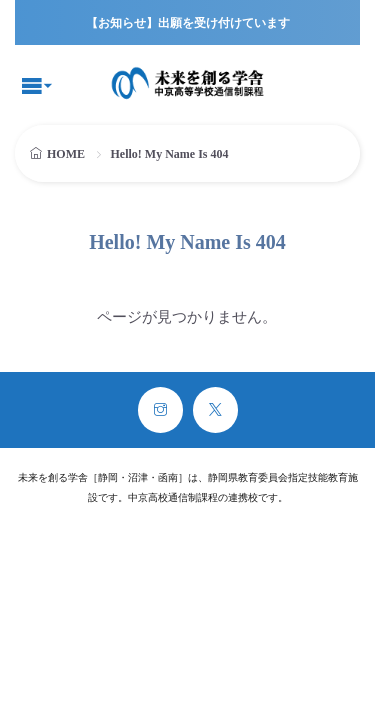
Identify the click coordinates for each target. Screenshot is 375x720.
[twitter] (215, 410)
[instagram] (160, 410)
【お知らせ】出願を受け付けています (188, 23)
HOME (66, 154)
